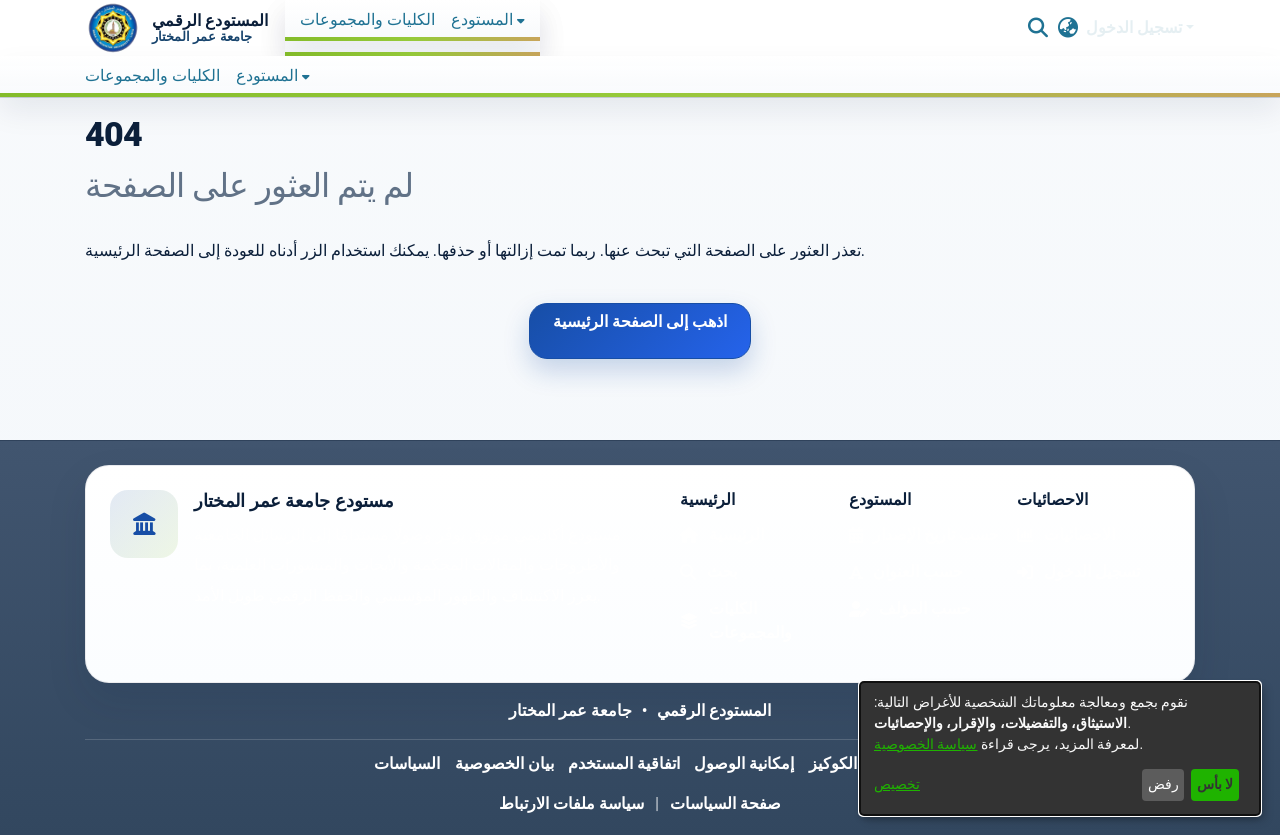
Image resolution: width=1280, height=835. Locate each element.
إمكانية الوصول (744, 763)
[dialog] (1060, 748)
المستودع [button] (482, 19)
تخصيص (897, 784)
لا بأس (1215, 784)
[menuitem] (488, 20)
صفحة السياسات (725, 803)
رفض (1163, 784)
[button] (177, 28)
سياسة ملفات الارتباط (571, 803)
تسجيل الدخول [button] (1136, 27)
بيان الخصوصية (504, 763)
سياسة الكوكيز (857, 763)
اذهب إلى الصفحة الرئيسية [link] (640, 321)
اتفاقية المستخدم (624, 763)
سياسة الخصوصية (925, 744)
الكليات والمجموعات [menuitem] (367, 19)
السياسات (407, 763)
